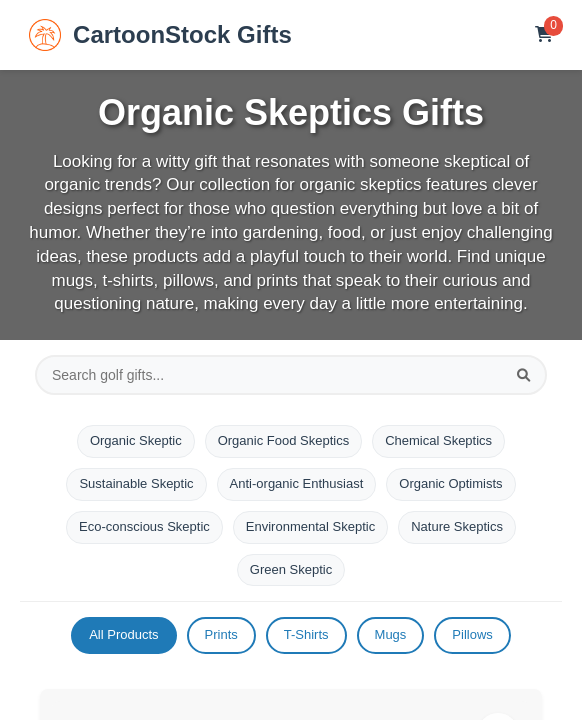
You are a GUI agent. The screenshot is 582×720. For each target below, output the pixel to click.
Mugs (391, 634)
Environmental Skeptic (310, 526)
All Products (123, 634)
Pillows (472, 634)
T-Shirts (306, 634)
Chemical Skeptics (438, 440)
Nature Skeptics (457, 526)
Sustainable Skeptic (136, 483)
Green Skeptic (291, 569)
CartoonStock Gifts (160, 35)
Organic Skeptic (136, 440)
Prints (221, 634)
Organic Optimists (450, 483)
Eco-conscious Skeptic (144, 526)
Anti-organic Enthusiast (297, 483)
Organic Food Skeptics (284, 440)
